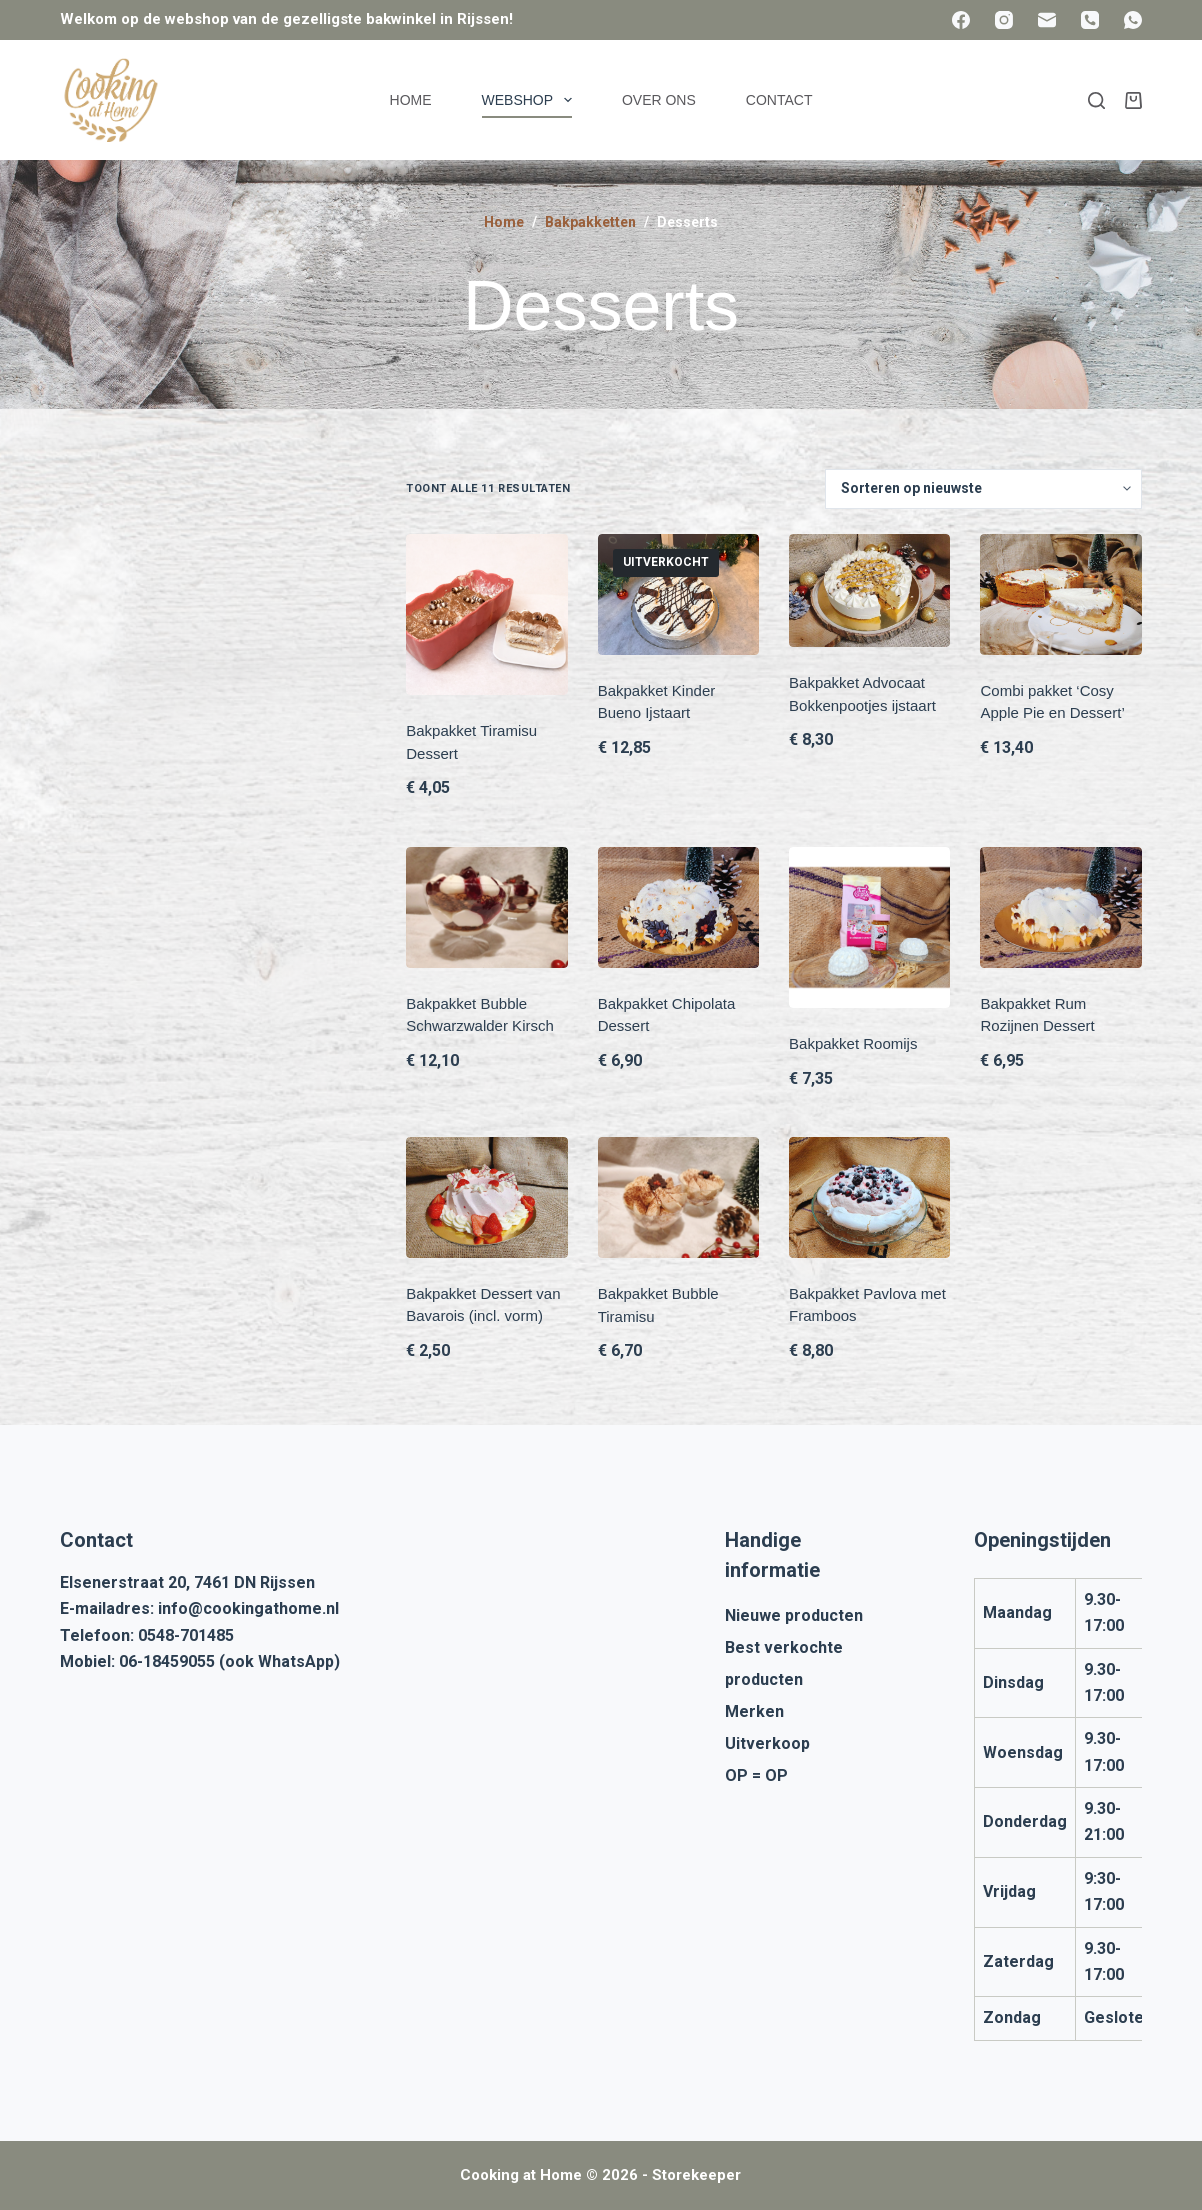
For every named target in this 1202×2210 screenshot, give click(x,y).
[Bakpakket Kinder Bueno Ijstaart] (678, 594)
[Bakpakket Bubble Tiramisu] (678, 1197)
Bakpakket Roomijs (853, 1043)
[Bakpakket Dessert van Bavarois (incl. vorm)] (486, 1197)
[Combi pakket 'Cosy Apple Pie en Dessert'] (1060, 594)
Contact (779, 100)
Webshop (531, 100)
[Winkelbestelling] (983, 489)
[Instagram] (1004, 20)
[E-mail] (1047, 20)
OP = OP (756, 1775)
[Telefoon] (1090, 20)
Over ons (659, 100)
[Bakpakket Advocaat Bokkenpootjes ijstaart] (869, 590)
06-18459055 (167, 1661)
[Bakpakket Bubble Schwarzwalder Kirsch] (486, 907)
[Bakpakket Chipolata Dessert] (678, 907)
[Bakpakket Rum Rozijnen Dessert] (1060, 907)
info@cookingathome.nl (248, 1608)
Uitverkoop (767, 1743)
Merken (754, 1711)
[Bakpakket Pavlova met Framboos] (869, 1197)
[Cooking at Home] (110, 100)
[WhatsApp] (1133, 20)
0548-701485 (186, 1635)
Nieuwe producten (794, 1615)
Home (411, 100)
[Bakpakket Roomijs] (869, 927)
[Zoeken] (1096, 100)
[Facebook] (961, 20)
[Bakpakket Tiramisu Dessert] (486, 614)
